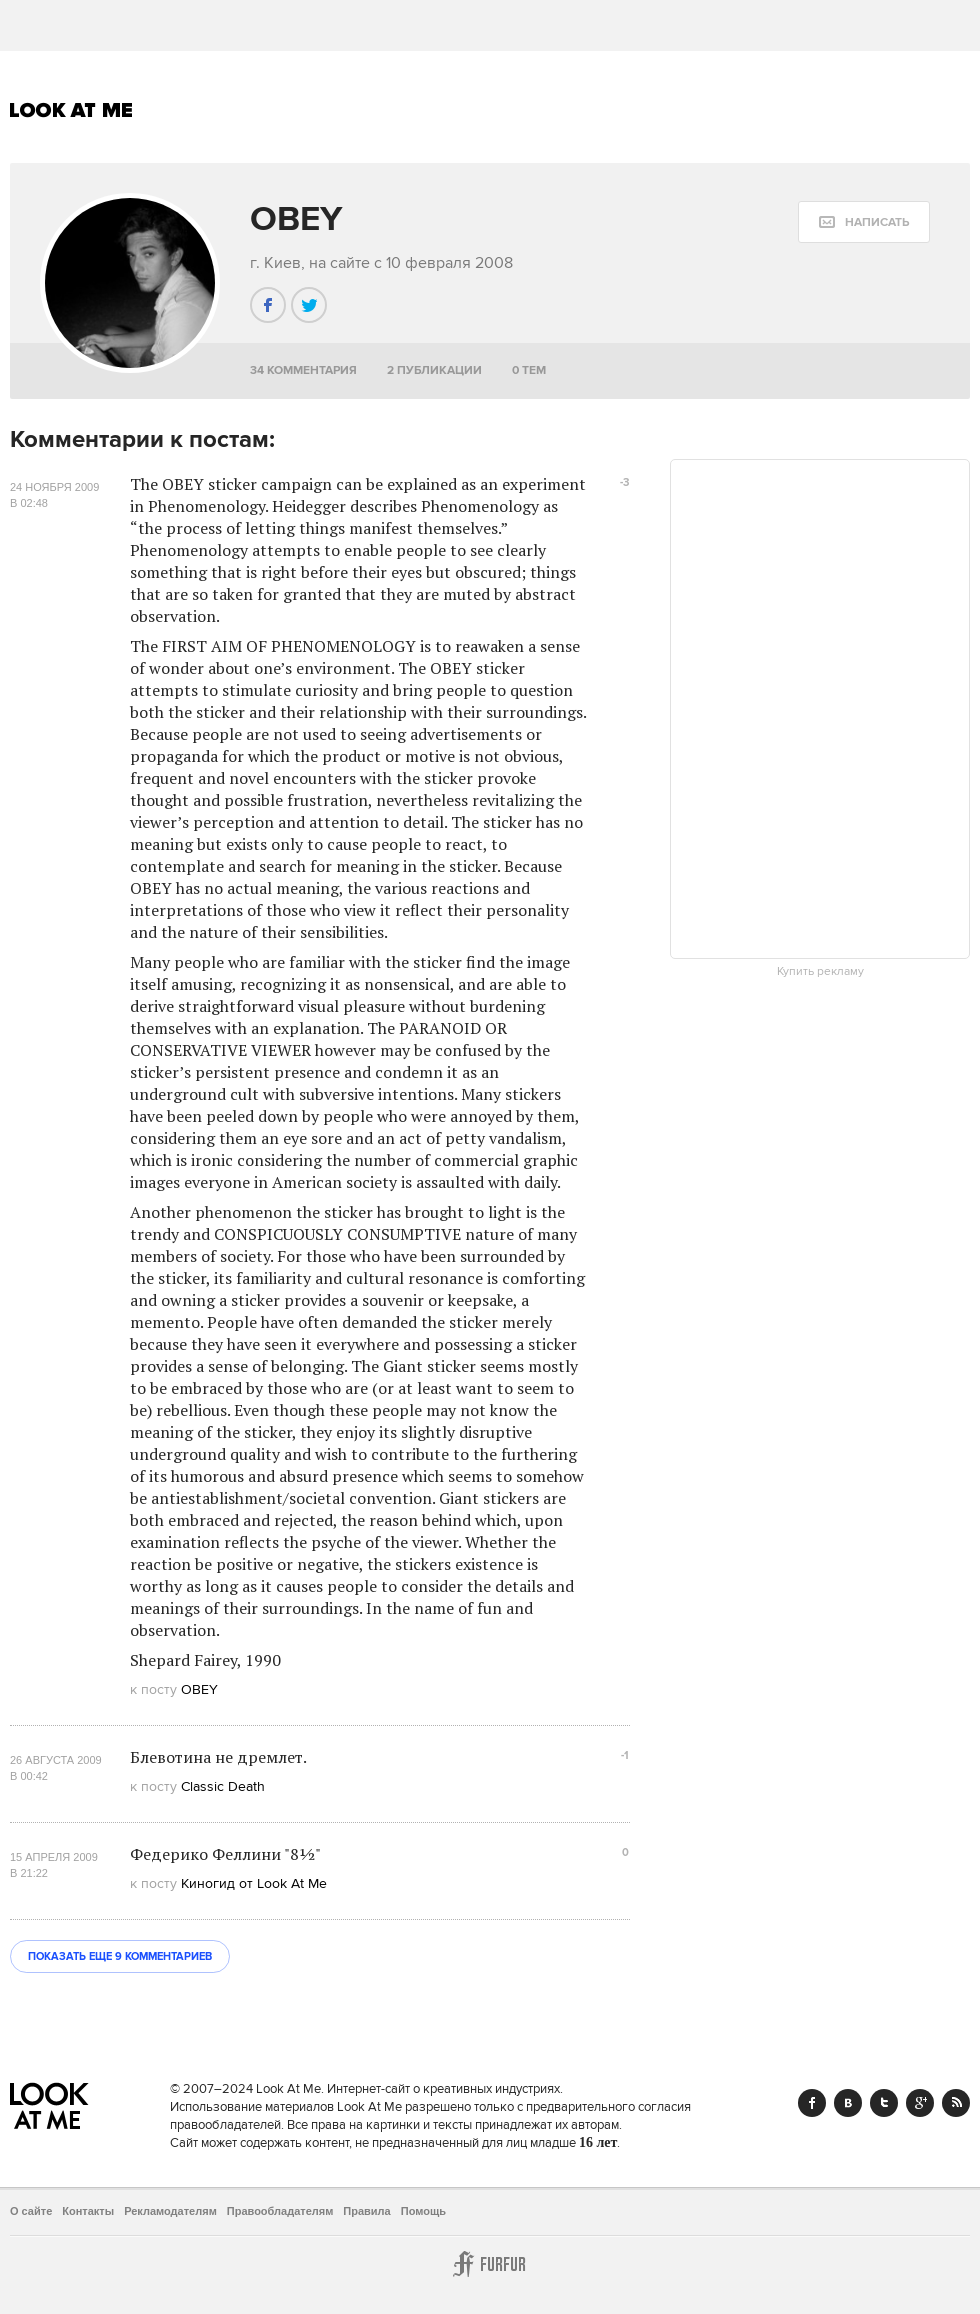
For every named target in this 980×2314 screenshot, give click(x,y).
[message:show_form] (864, 222)
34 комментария (303, 370)
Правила (366, 2211)
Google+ (920, 2103)
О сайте (31, 2211)
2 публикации (434, 370)
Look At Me (71, 110)
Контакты (88, 2211)
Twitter (884, 2103)
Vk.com (848, 2103)
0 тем (529, 370)
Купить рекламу (820, 972)
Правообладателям (280, 2211)
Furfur (490, 2264)
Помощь (423, 2211)
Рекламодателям (170, 2211)
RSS (956, 2103)
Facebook (812, 2103)
